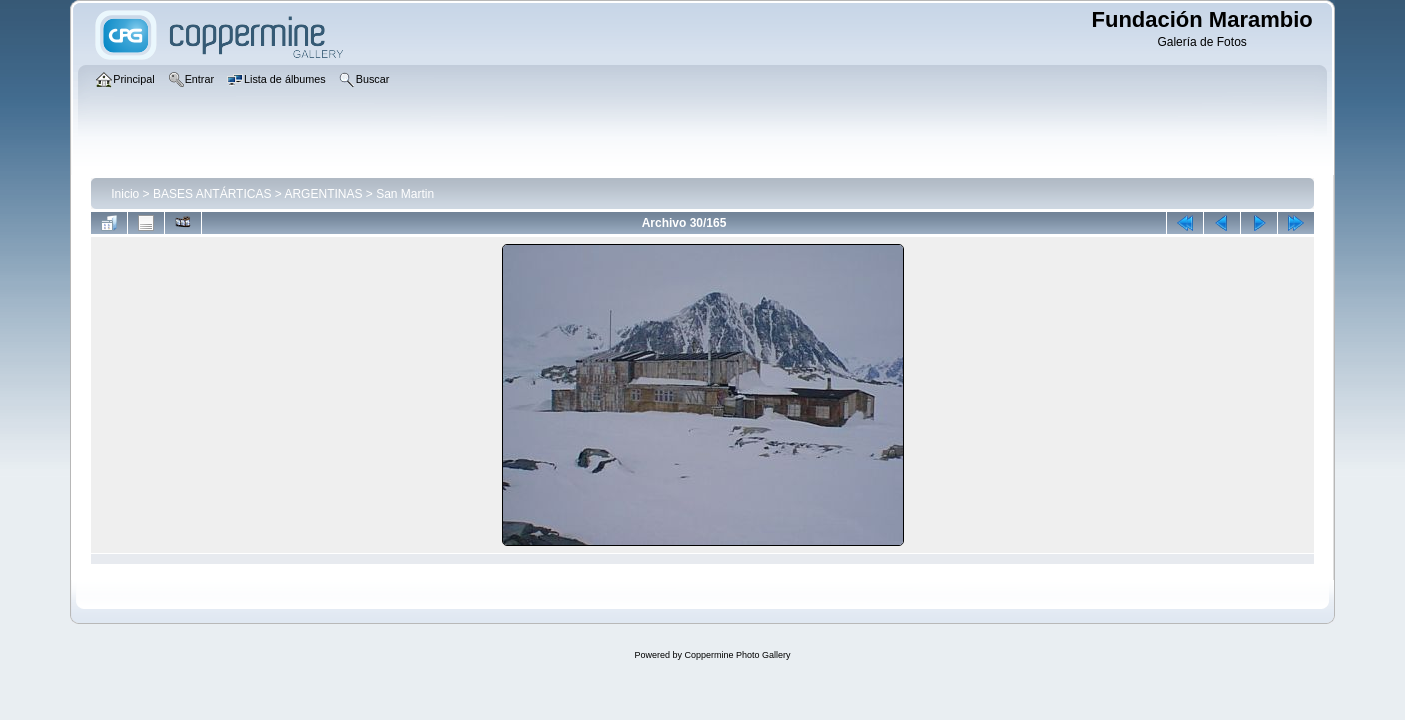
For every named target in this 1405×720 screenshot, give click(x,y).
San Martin (405, 194)
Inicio (125, 194)
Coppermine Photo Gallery (737, 655)
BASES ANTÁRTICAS (212, 194)
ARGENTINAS (323, 194)
